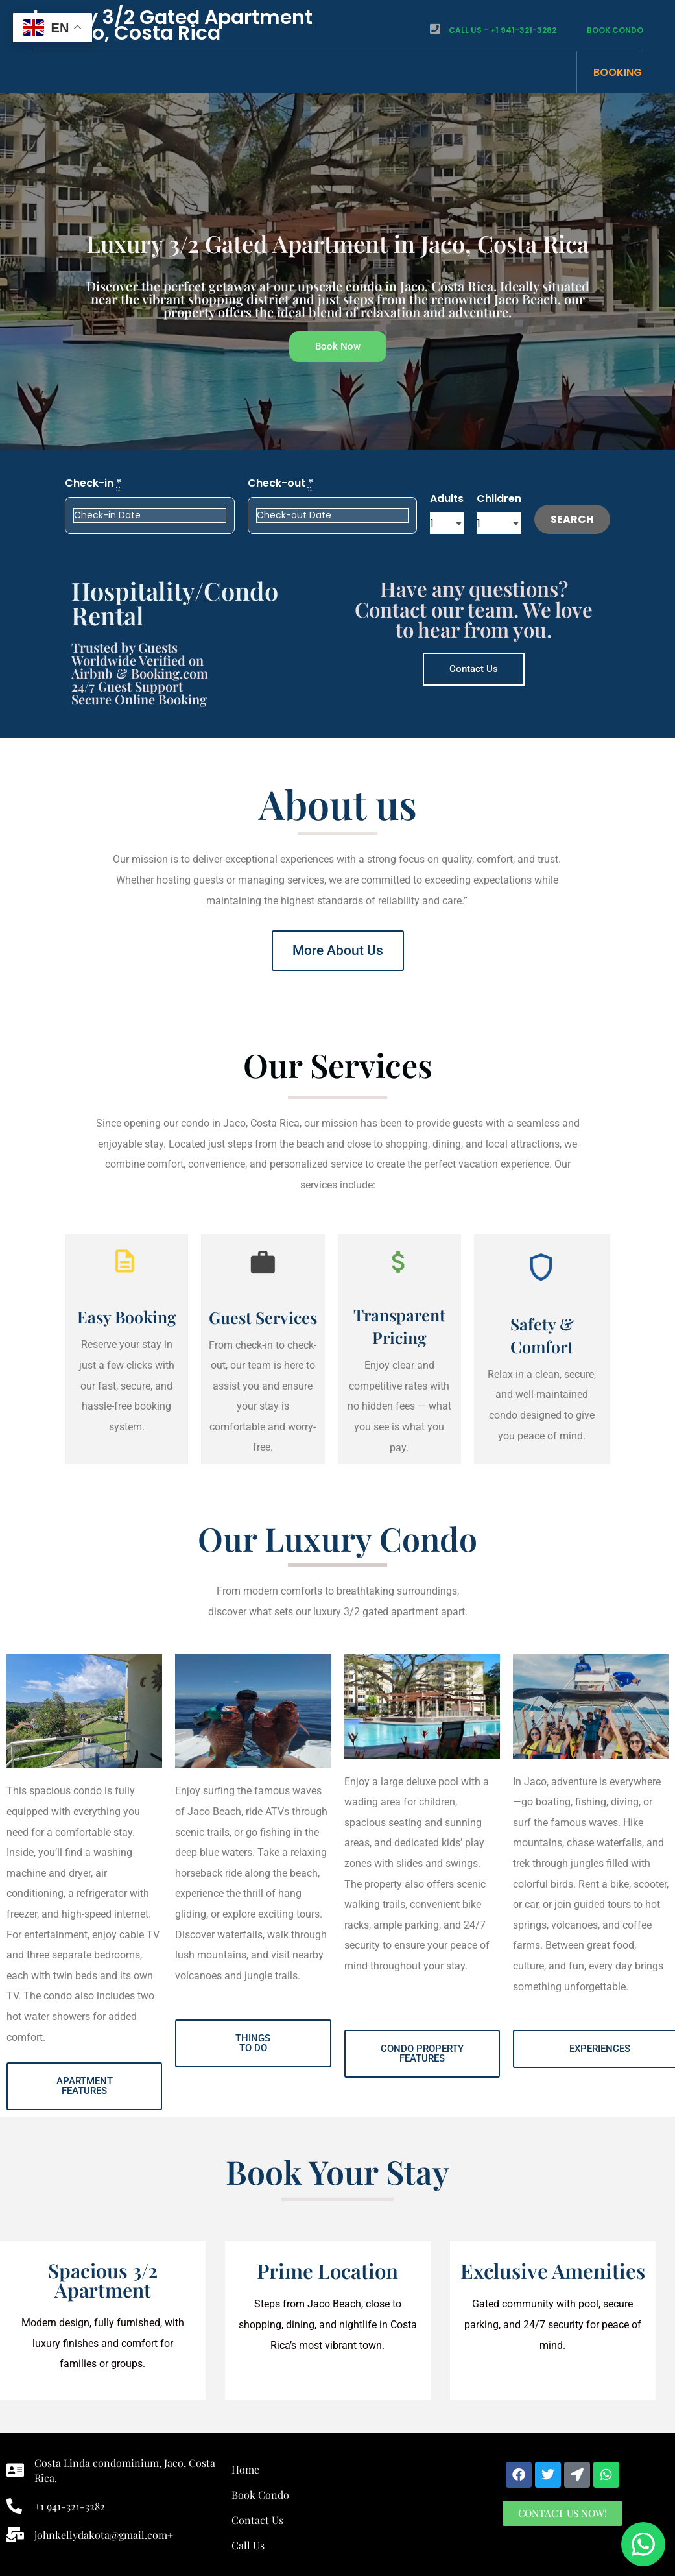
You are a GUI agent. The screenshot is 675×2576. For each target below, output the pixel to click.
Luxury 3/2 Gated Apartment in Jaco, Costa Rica (173, 25)
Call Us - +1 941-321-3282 (493, 30)
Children (499, 498)
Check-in (93, 483)
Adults (447, 498)
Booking (617, 72)
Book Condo (605, 30)
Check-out (280, 483)
